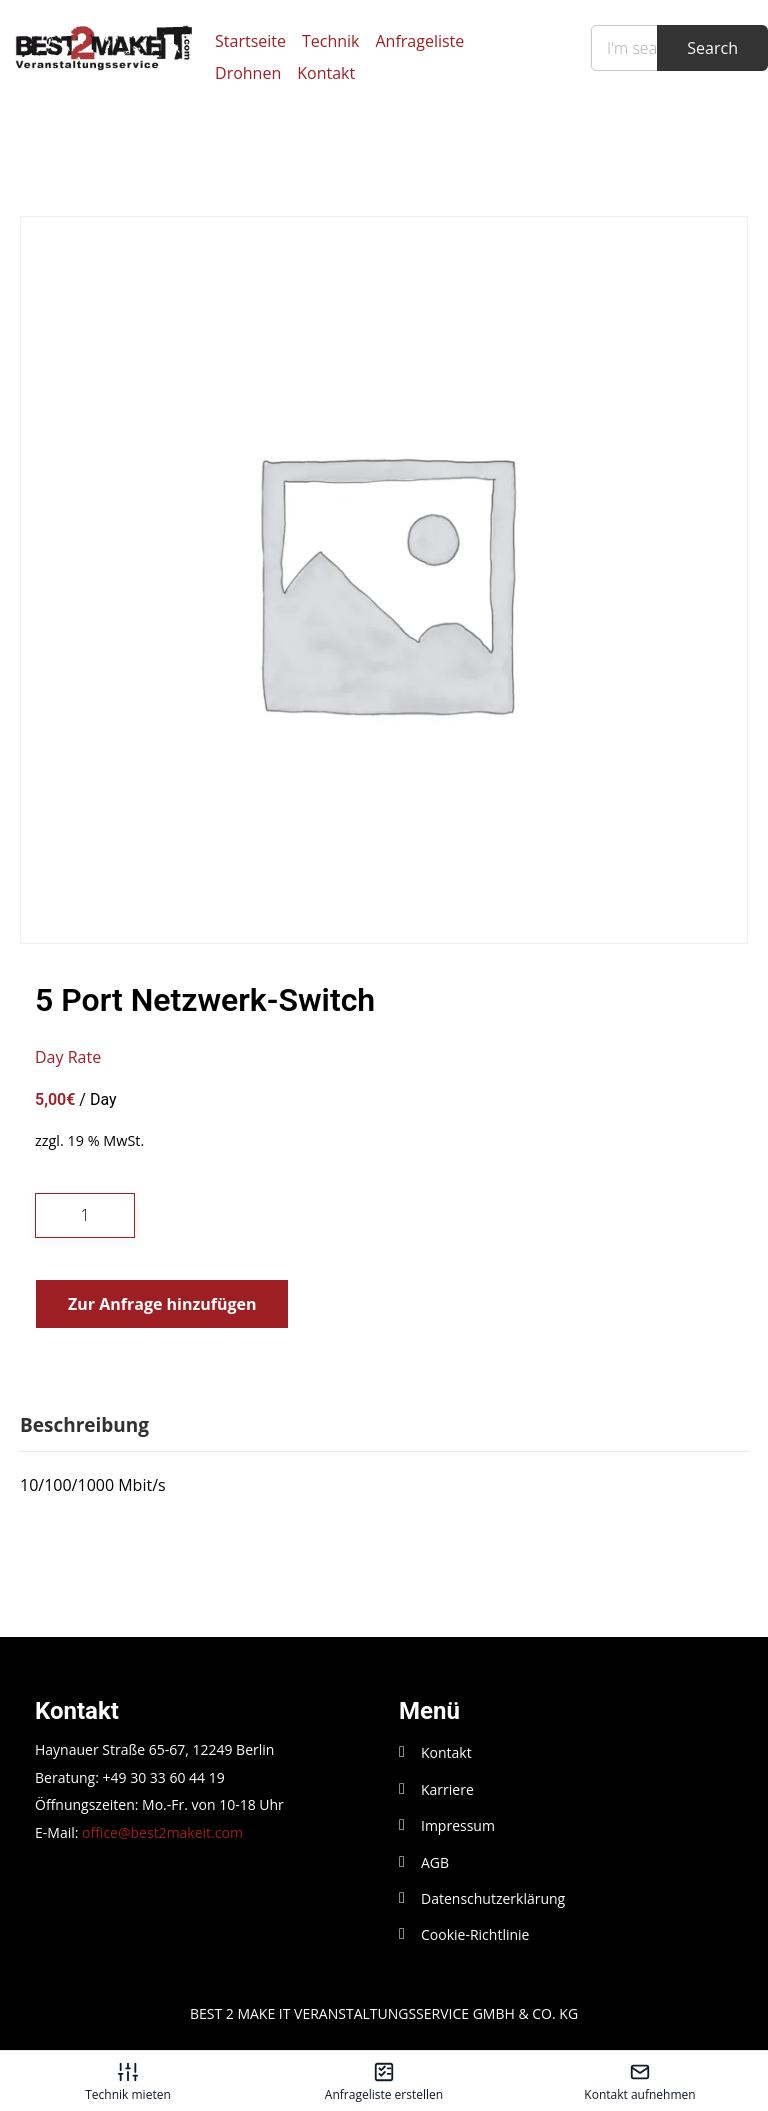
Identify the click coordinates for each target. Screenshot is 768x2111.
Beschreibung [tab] (84, 1425)
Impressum (458, 1825)
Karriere (447, 1789)
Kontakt (326, 73)
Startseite (250, 41)
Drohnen (248, 73)
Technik (331, 41)
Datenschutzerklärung (493, 1898)
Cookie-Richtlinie (475, 1934)
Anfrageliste (420, 41)
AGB (435, 1862)
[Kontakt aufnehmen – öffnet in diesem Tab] (640, 2081)
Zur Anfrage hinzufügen (162, 1304)
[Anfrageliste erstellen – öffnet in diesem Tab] (384, 2081)
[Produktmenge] (85, 1215)
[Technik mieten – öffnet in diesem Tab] (128, 2081)
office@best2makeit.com (162, 1832)
